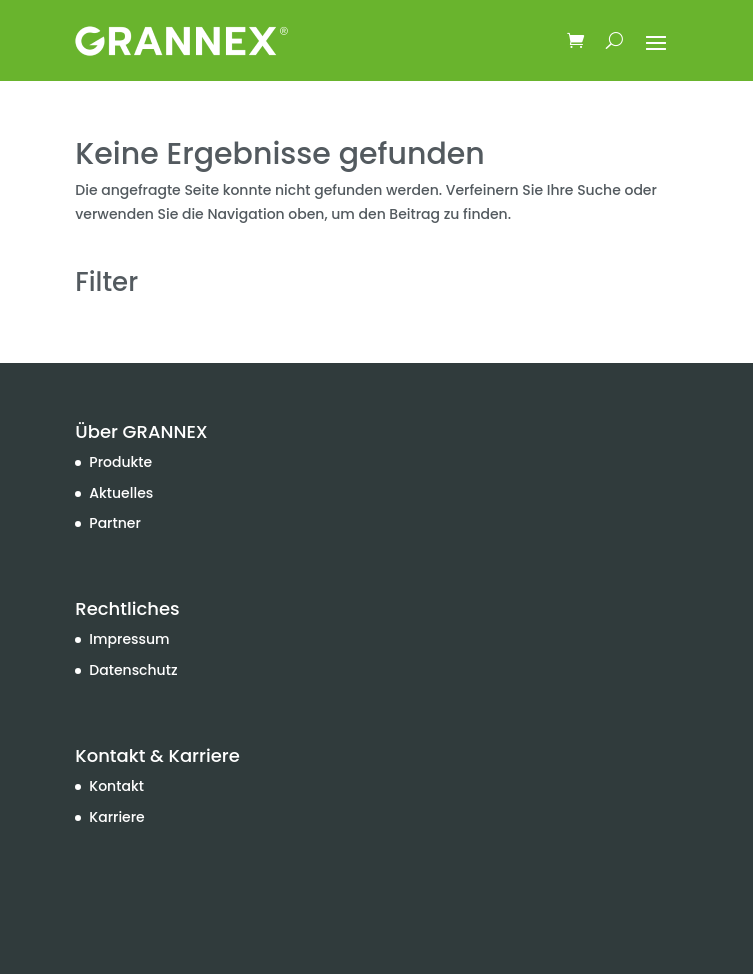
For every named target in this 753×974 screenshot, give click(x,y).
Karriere (116, 817)
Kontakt (116, 786)
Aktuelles (121, 493)
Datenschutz (133, 670)
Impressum (129, 639)
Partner (115, 523)
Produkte (120, 462)
